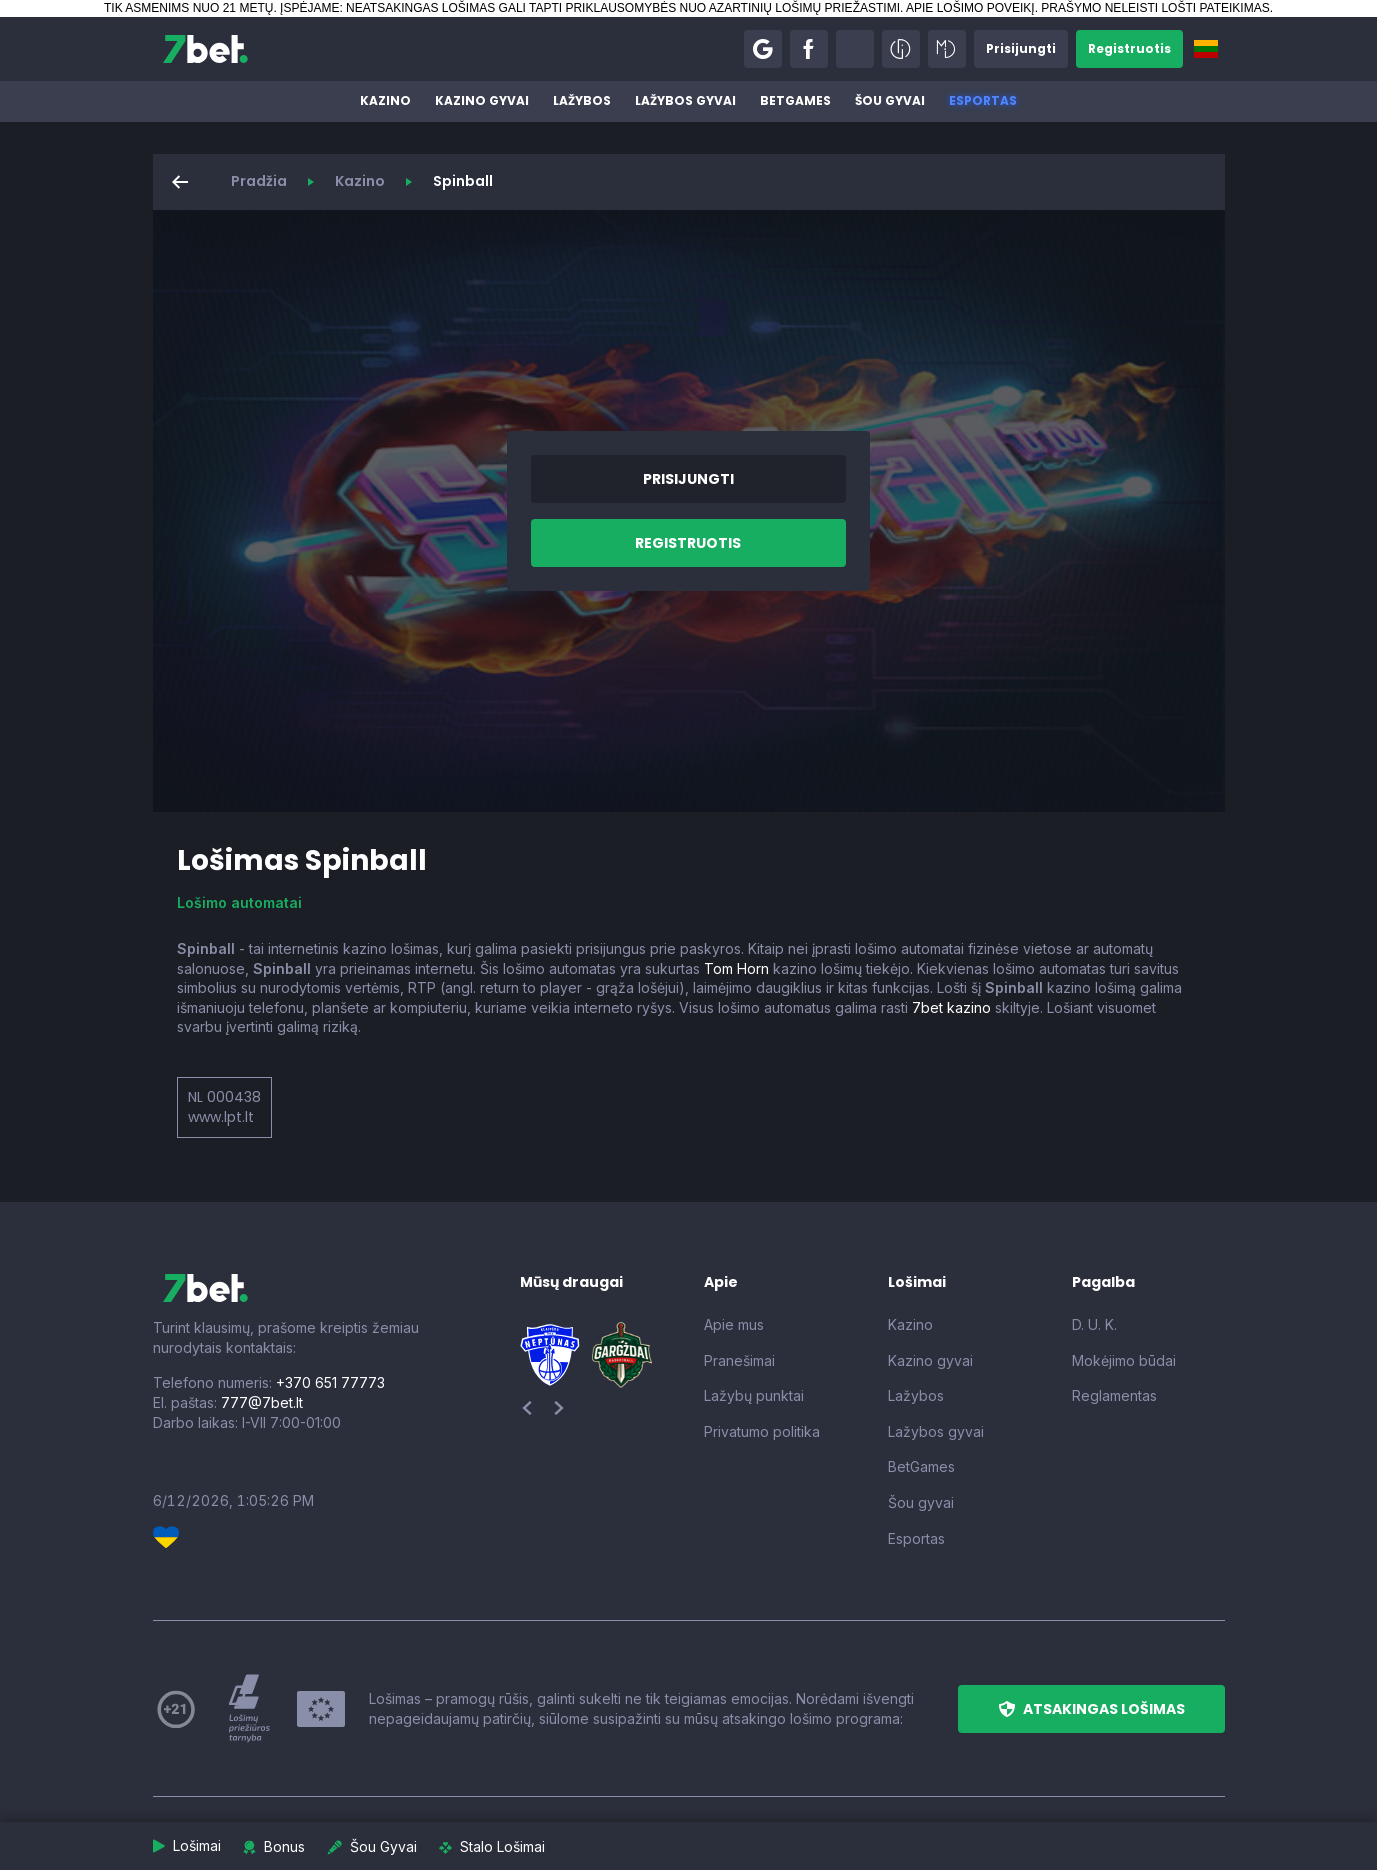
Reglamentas (1114, 1395)
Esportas (983, 100)
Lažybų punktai (754, 1395)
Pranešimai (739, 1360)
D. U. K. (1094, 1324)
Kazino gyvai (482, 100)
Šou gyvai (890, 100)
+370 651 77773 (330, 1382)
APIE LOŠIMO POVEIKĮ (970, 8)
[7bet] (205, 49)
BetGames (795, 100)
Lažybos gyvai (685, 100)
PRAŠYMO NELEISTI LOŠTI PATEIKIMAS (1155, 8)
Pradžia (259, 181)
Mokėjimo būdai (1124, 1360)
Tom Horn (736, 968)
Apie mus (734, 1324)
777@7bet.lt (262, 1402)
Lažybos (582, 100)
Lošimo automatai (239, 902)
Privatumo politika (762, 1431)
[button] (763, 49)
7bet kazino (951, 1007)
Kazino (385, 100)
